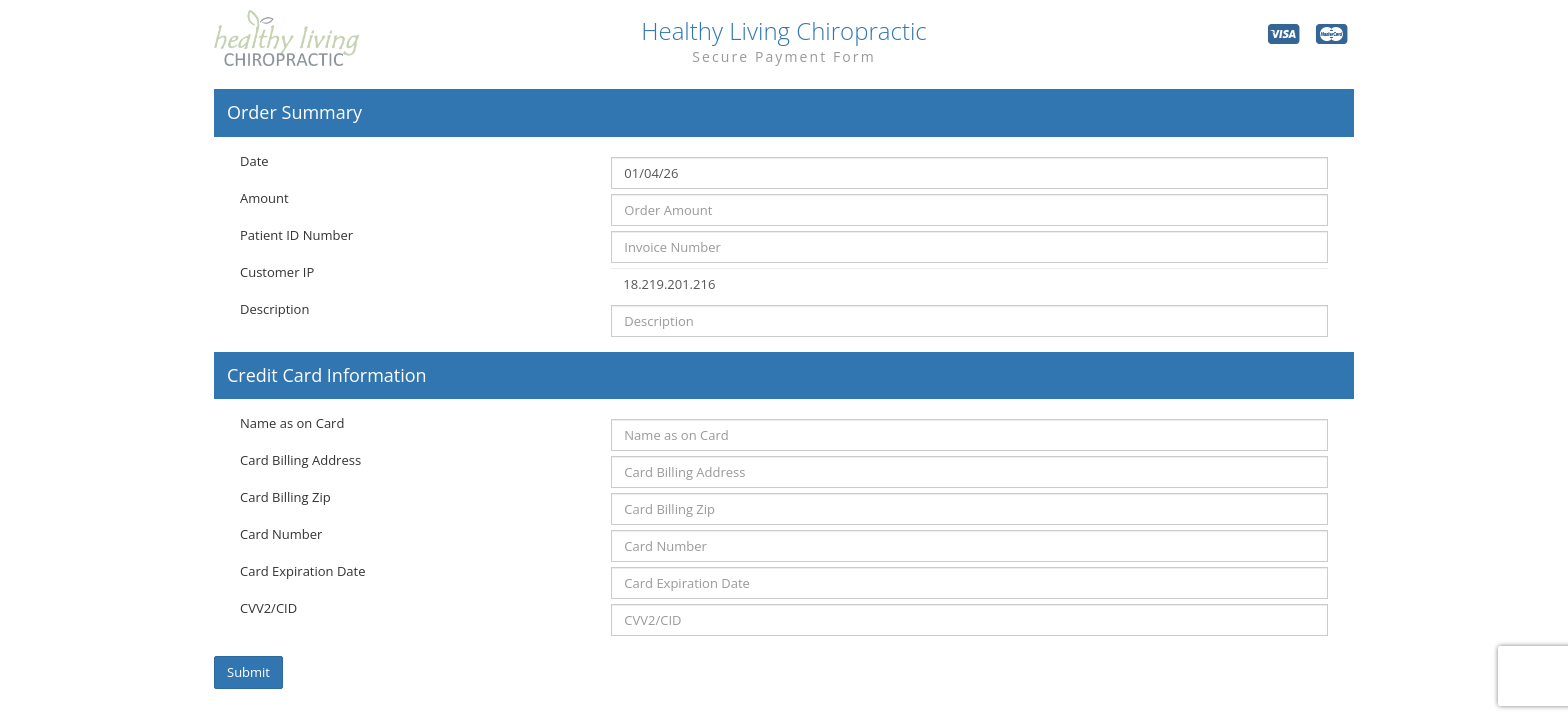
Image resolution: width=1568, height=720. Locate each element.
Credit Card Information (327, 376)
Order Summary (294, 113)
